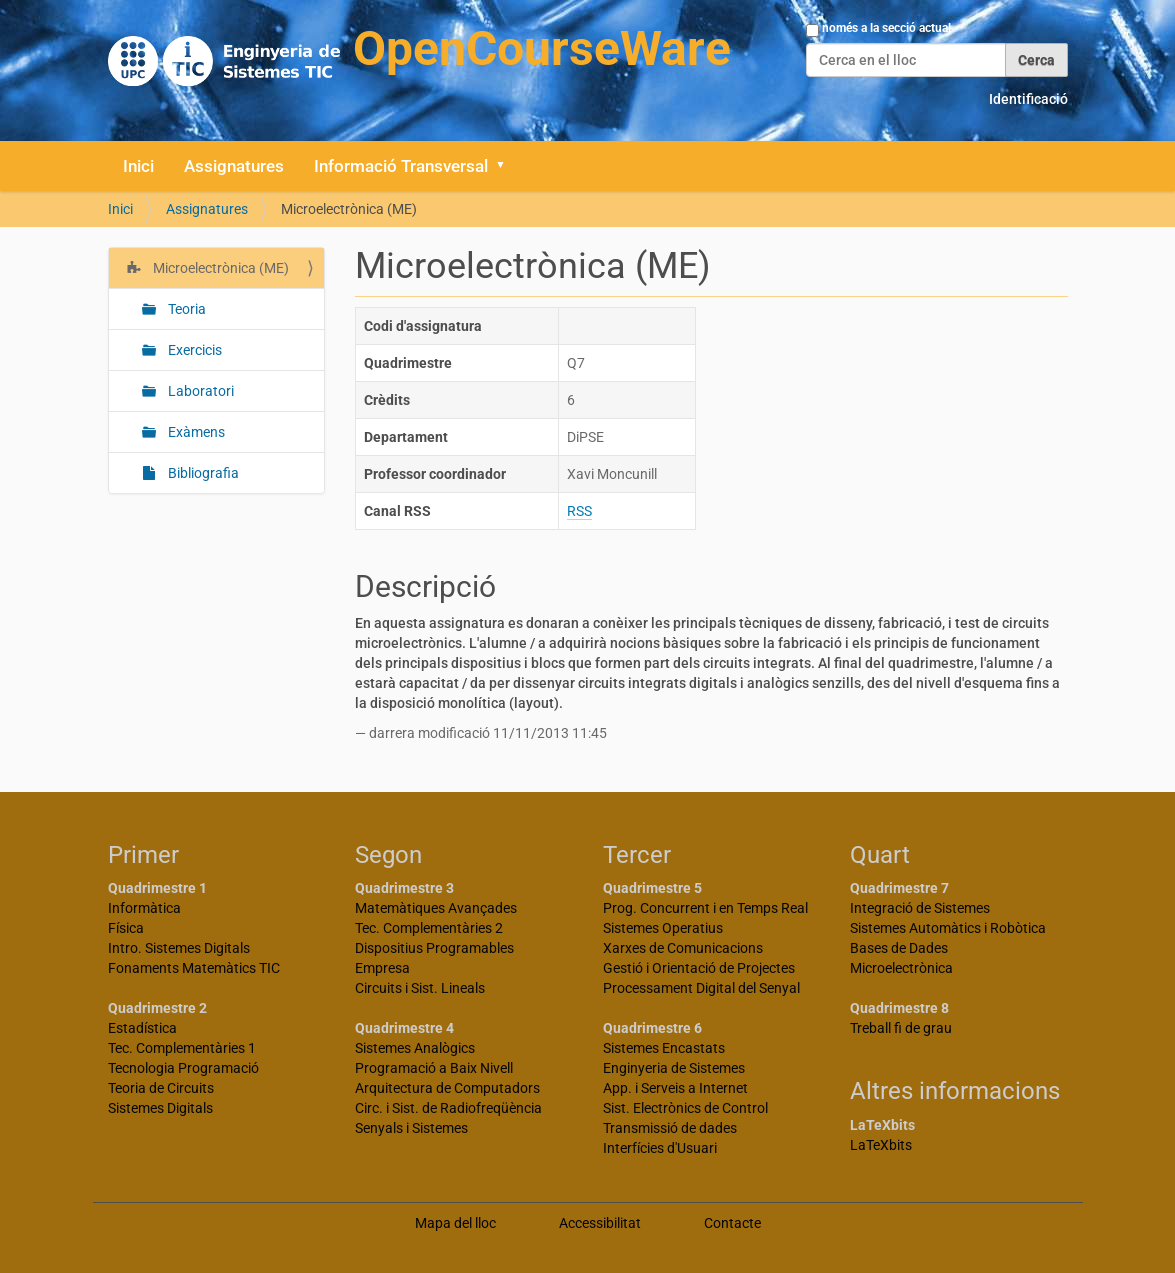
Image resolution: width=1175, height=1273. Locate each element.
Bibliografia (202, 473)
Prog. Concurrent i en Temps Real (705, 908)
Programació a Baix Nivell (434, 1068)
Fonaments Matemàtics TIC (194, 968)
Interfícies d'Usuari (660, 1148)
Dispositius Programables (434, 948)
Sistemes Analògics (415, 1048)
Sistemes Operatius (663, 928)
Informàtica (144, 908)
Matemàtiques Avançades (436, 908)
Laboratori (199, 391)
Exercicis (193, 350)
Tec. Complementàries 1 (182, 1048)
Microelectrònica (901, 968)
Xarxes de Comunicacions (683, 948)
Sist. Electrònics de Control (685, 1108)
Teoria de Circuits (161, 1088)
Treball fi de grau (901, 1028)
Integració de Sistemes (920, 908)
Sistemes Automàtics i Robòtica (948, 928)
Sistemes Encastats (664, 1048)
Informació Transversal (401, 166)
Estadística (142, 1028)
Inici (138, 166)
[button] (508, 166)
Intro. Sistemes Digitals (179, 948)
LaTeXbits (881, 1145)
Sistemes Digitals (160, 1108)
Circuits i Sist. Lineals (420, 988)
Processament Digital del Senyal (701, 988)
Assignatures (234, 166)
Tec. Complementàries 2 (429, 928)
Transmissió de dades (670, 1128)
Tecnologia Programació (183, 1068)
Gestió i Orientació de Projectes (699, 968)
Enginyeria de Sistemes (674, 1068)
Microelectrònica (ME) (219, 268)
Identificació (1028, 99)
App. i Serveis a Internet (675, 1088)
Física (126, 928)
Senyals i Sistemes (411, 1128)
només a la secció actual (886, 28)
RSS (579, 511)
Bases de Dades (899, 948)
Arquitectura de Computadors (447, 1088)
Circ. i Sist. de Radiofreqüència (448, 1108)
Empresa (382, 968)
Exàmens (195, 432)
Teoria (185, 309)
